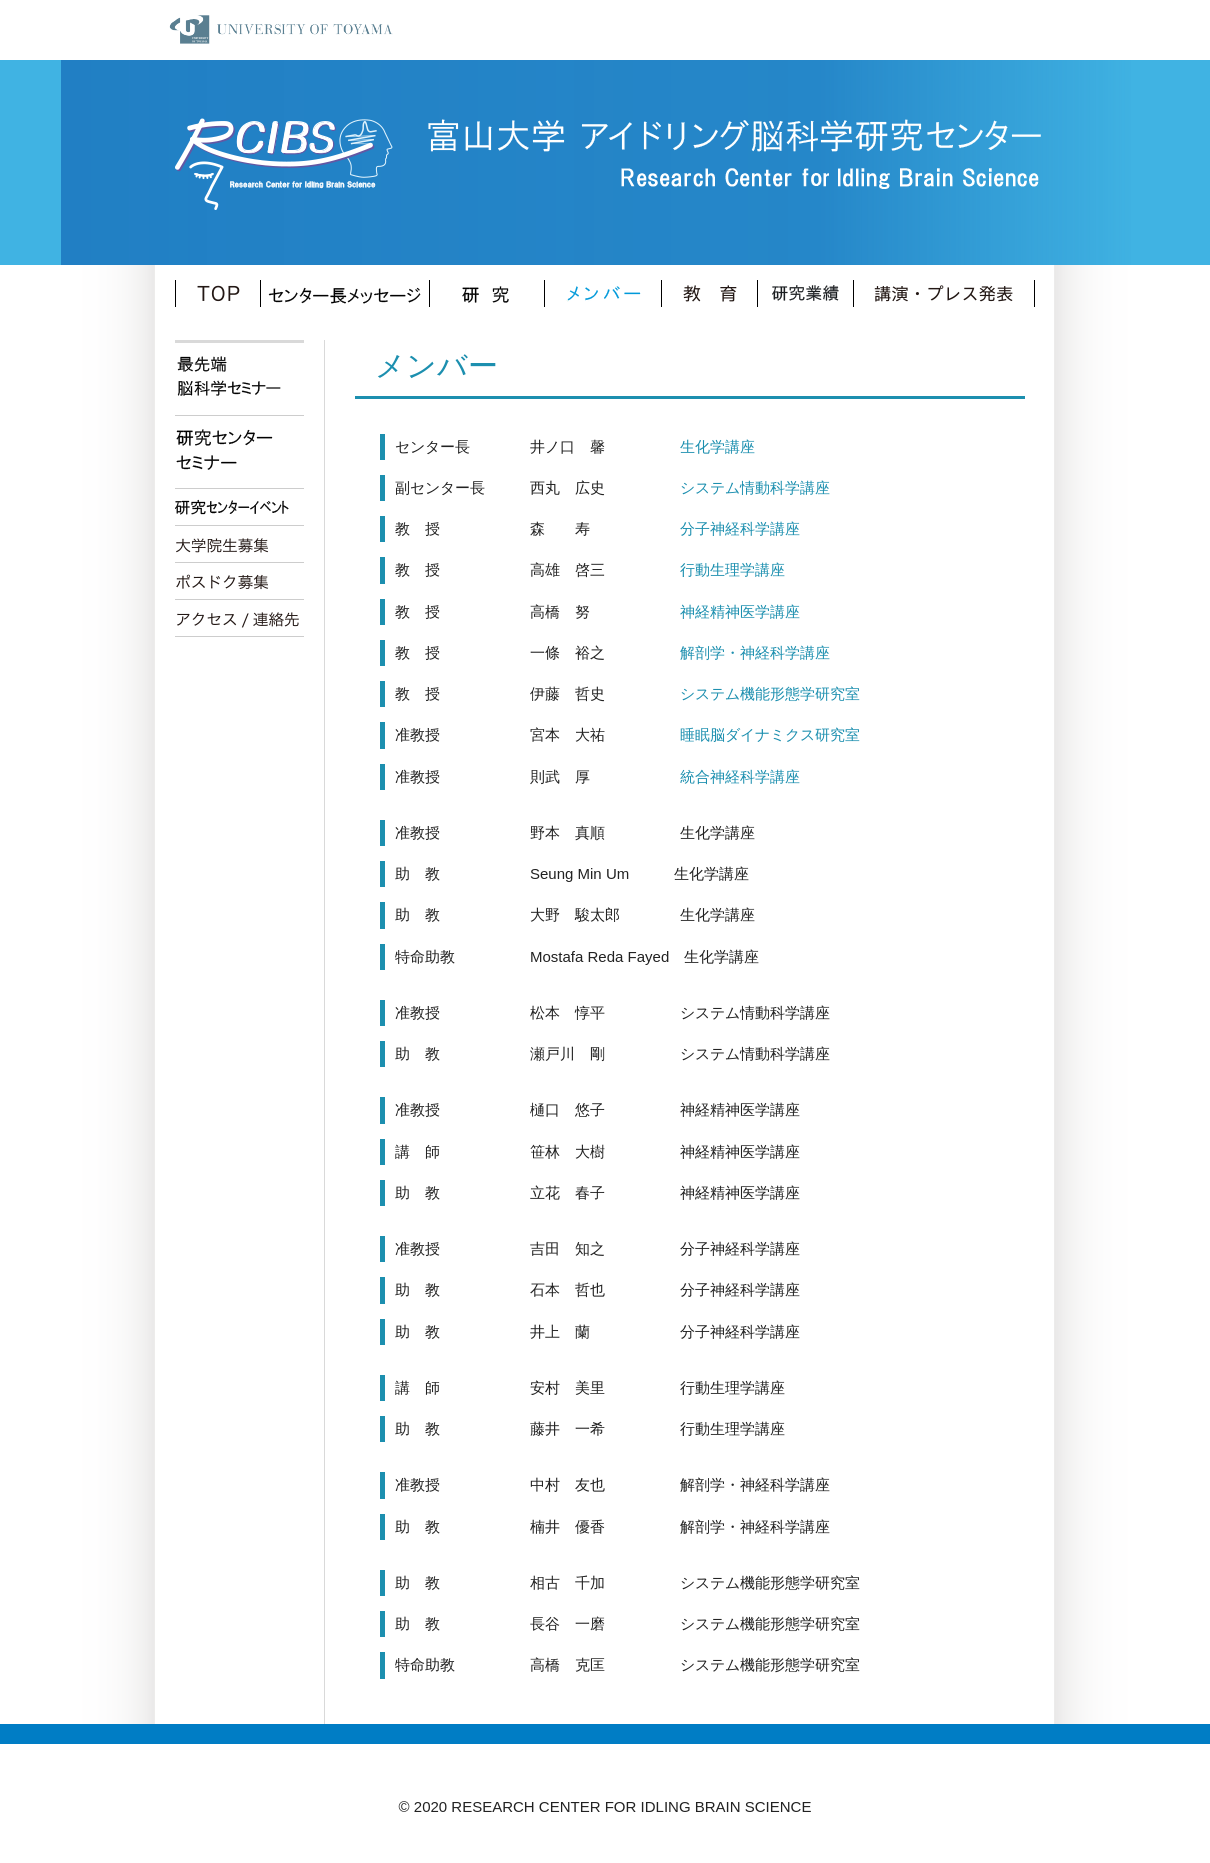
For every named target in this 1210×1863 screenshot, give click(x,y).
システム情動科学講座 (732, 487)
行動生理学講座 (710, 569)
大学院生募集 (239, 544)
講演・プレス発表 (944, 293)
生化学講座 (695, 446)
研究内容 (487, 293)
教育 (710, 293)
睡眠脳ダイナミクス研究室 (747, 734)
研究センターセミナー (239, 452)
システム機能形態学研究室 (747, 693)
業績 (806, 293)
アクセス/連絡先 (239, 618)
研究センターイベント (239, 507)
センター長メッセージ (345, 293)
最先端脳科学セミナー (239, 379)
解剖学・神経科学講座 (732, 652)
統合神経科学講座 (717, 776)
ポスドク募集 (239, 581)
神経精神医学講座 (717, 611)
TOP (218, 293)
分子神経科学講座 (717, 528)
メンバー (603, 293)
